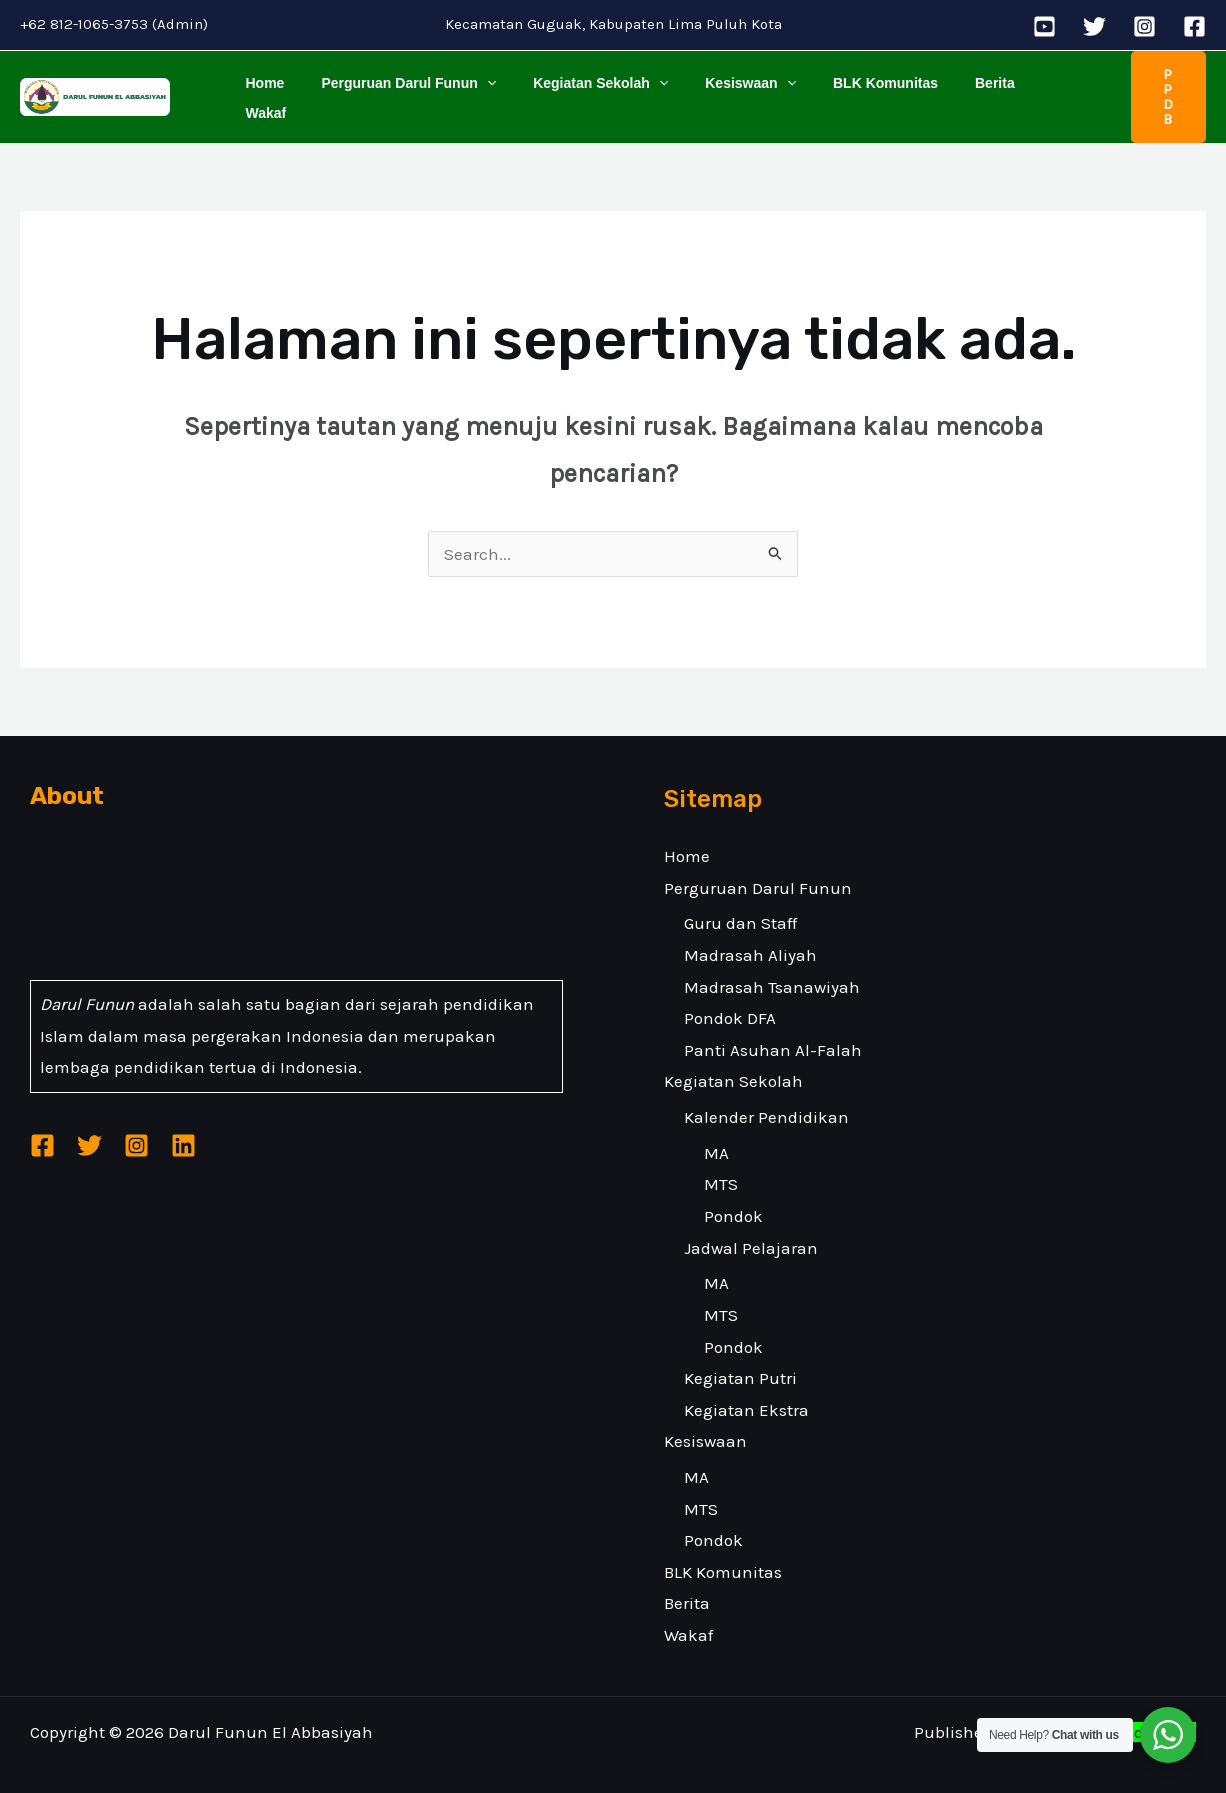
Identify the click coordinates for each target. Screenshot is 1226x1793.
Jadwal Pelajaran (751, 1228)
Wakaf (1013, 87)
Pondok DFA (730, 999)
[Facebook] (1194, 26)
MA (716, 1133)
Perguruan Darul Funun (395, 87)
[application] (473, 87)
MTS (721, 1165)
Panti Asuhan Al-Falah (773, 1030)
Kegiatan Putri (740, 1359)
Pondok (733, 1197)
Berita (946, 87)
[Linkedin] (183, 1126)
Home (260, 87)
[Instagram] (1144, 26)
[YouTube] (1044, 26)
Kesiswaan (719, 87)
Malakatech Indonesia (1107, 1713)
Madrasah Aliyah (750, 936)
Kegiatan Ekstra (746, 1390)
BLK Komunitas (845, 87)
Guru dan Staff (740, 904)
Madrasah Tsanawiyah (772, 967)
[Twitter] (1094, 26)
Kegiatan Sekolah (578, 87)
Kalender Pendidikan (766, 1098)
